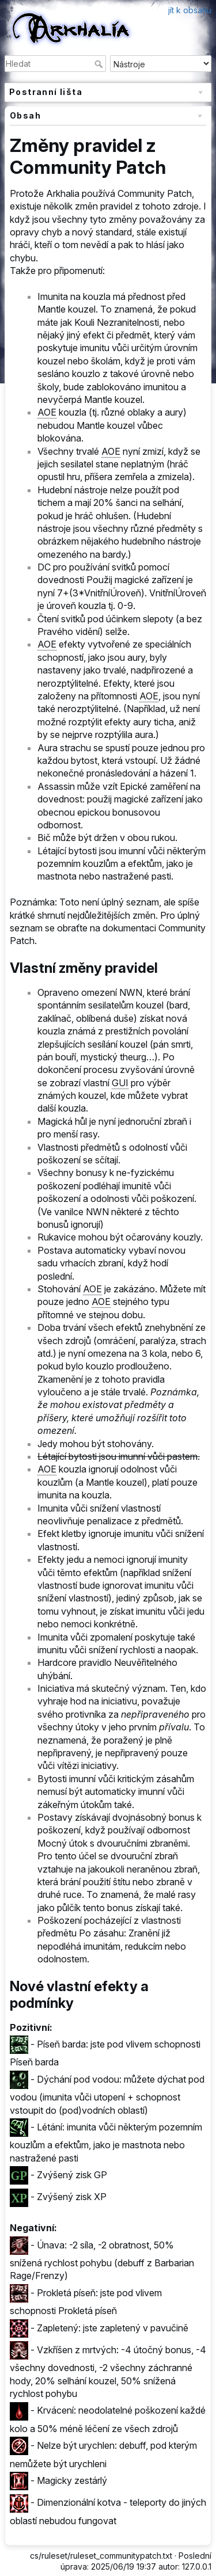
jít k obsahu (189, 10)
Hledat (99, 64)
